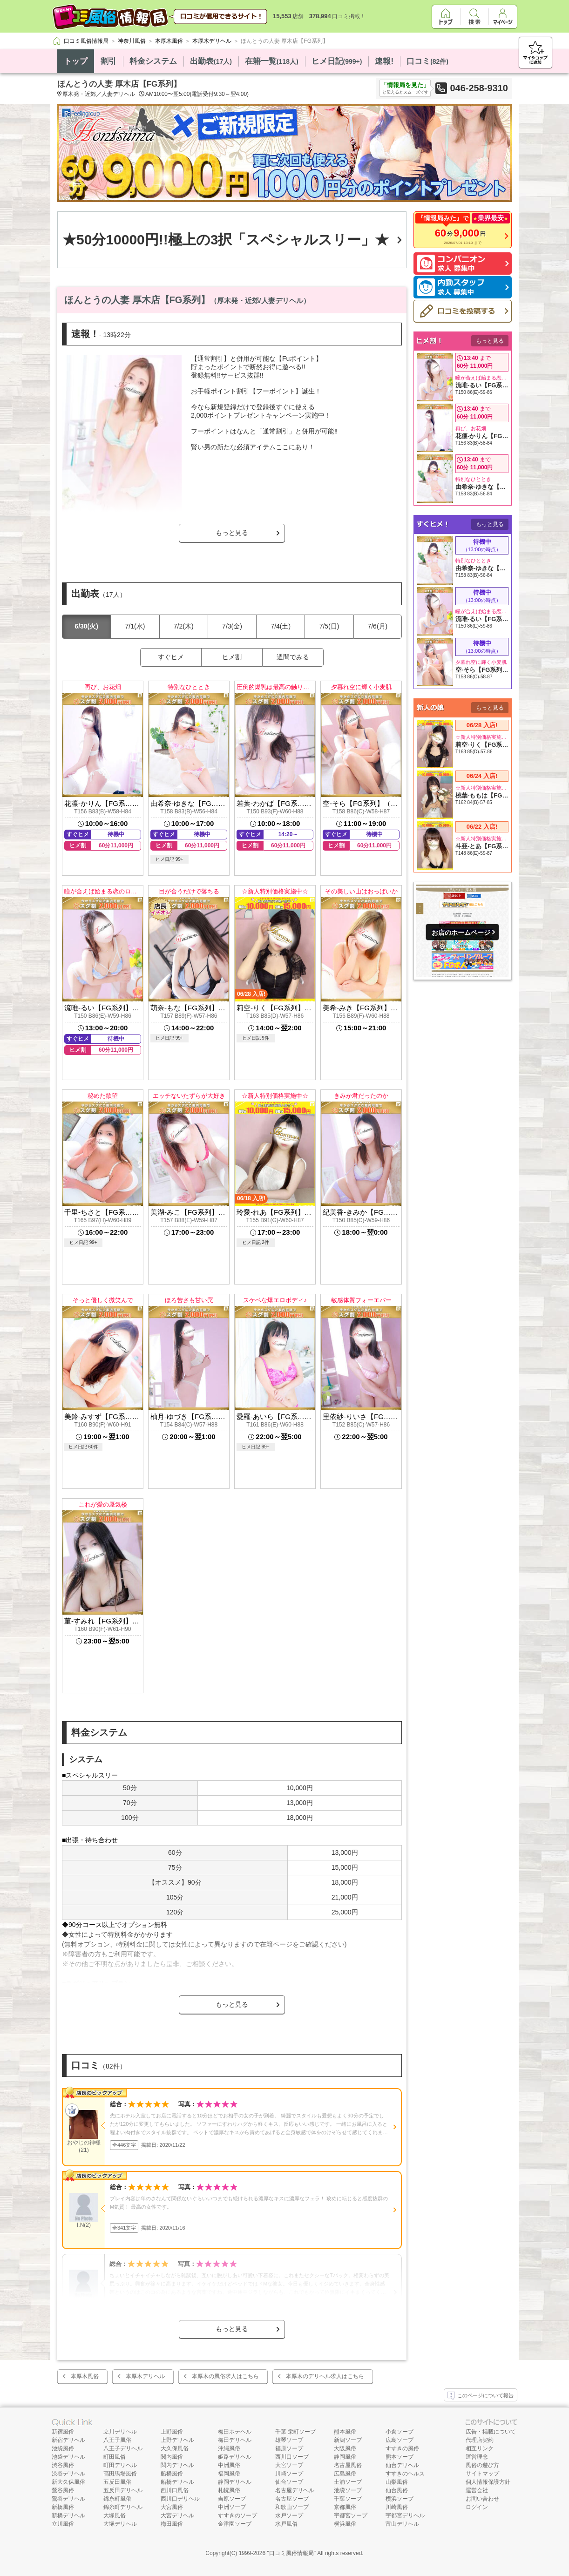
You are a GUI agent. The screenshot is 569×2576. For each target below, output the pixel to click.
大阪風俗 (345, 2448)
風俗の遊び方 (482, 2465)
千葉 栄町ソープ (295, 2431)
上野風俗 (172, 2431)
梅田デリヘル (234, 2440)
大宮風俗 (172, 2507)
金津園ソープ (234, 2524)
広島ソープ (399, 2440)
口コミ (427, 61)
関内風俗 (172, 2457)
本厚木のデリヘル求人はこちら (325, 2376)
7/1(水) (135, 626)
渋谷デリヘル (68, 2473)
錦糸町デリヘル (122, 2507)
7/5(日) (329, 626)
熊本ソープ (399, 2457)
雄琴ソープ (289, 2440)
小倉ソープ (399, 2431)
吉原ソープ (232, 2498)
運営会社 (477, 2490)
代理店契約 (480, 2440)
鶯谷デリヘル (68, 2498)
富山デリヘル (402, 2524)
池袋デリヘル (68, 2457)
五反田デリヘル (122, 2490)
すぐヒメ (171, 657)
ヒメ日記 (337, 61)
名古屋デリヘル (294, 2490)
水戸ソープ (289, 2515)
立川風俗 (63, 2524)
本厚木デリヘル (145, 2376)
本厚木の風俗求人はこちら (225, 2376)
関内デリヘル (177, 2465)
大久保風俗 (175, 2448)
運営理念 (477, 2457)
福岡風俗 (229, 2473)
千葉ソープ (348, 2498)
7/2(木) (184, 626)
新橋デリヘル (68, 2515)
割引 (108, 61)
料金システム (153, 61)
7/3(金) (232, 626)
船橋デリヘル (177, 2482)
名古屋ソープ (292, 2498)
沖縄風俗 (229, 2448)
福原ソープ (289, 2448)
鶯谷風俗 (63, 2490)
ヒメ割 (232, 657)
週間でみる (293, 657)
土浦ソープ (348, 2482)
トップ (76, 61)
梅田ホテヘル (234, 2431)
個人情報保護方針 (488, 2482)
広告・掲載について (491, 2431)
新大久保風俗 (68, 2482)
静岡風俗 (345, 2457)
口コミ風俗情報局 (291, 2553)
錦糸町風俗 (117, 2498)
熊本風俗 (345, 2431)
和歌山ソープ (292, 2507)
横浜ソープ (399, 2498)
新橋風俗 (63, 2507)
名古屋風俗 (348, 2465)
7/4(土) (281, 626)
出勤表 (211, 61)
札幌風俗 (229, 2490)
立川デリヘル (120, 2431)
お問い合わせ (482, 2498)
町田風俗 (114, 2457)
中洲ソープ (232, 2507)
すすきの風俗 (402, 2448)
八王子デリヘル (122, 2448)
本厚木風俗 (85, 2376)
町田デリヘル (120, 2465)
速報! (384, 61)
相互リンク (480, 2448)
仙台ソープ (289, 2482)
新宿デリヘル (68, 2440)
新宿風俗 (63, 2431)
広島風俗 (345, 2473)
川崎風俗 (397, 2507)
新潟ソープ (348, 2440)
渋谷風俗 (63, 2465)
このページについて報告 (480, 2396)
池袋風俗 (63, 2448)
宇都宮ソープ (350, 2515)
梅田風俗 (172, 2524)
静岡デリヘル (234, 2482)
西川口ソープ (292, 2457)
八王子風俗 (117, 2440)
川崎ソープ (289, 2473)
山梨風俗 (397, 2482)
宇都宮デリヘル (405, 2515)
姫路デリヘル (234, 2457)
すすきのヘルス (405, 2473)
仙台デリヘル (402, 2465)
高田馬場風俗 (120, 2473)
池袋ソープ (348, 2490)
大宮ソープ (289, 2465)
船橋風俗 (172, 2473)
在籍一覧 (271, 61)
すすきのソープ (237, 2515)
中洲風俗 (229, 2465)
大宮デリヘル (177, 2515)
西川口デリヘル (180, 2498)
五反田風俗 (117, 2482)
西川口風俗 (175, 2490)
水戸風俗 (286, 2524)
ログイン (477, 2507)
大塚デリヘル (120, 2524)
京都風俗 (345, 2507)
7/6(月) (377, 626)
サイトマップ (482, 2473)
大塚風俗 (114, 2515)
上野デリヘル (177, 2440)
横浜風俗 (345, 2524)
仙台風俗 (397, 2490)
